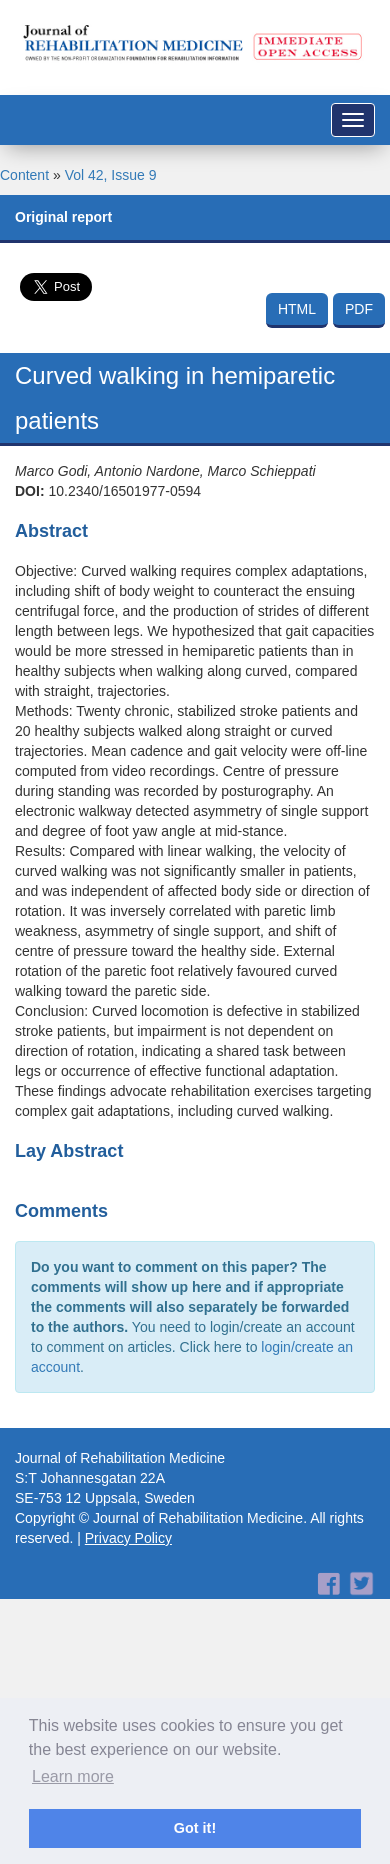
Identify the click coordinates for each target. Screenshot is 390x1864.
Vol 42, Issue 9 (111, 175)
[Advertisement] (187, 1615)
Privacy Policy (128, 1538)
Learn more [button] (73, 1776)
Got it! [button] (195, 1828)
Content (24, 175)
